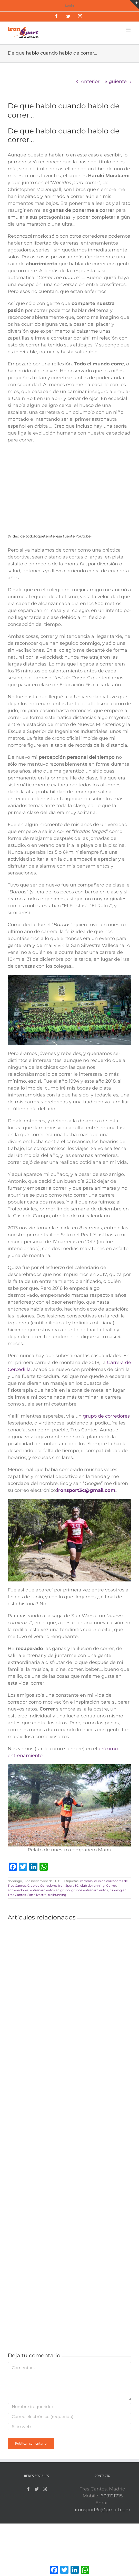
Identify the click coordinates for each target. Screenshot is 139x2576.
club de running (92, 1885)
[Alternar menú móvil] (128, 29)
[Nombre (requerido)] (69, 2406)
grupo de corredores (106, 1416)
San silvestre (36, 1895)
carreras (86, 1881)
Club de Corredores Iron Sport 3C (53, 1885)
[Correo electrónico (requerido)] (69, 2416)
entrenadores (18, 1890)
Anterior (90, 81)
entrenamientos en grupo (50, 1890)
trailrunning (57, 1895)
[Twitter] (37, 2489)
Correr (111, 1885)
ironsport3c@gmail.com (86, 1490)
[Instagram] (45, 2489)
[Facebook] (28, 2489)
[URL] (69, 2426)
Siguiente (116, 81)
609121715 (112, 2496)
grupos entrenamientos (89, 1890)
